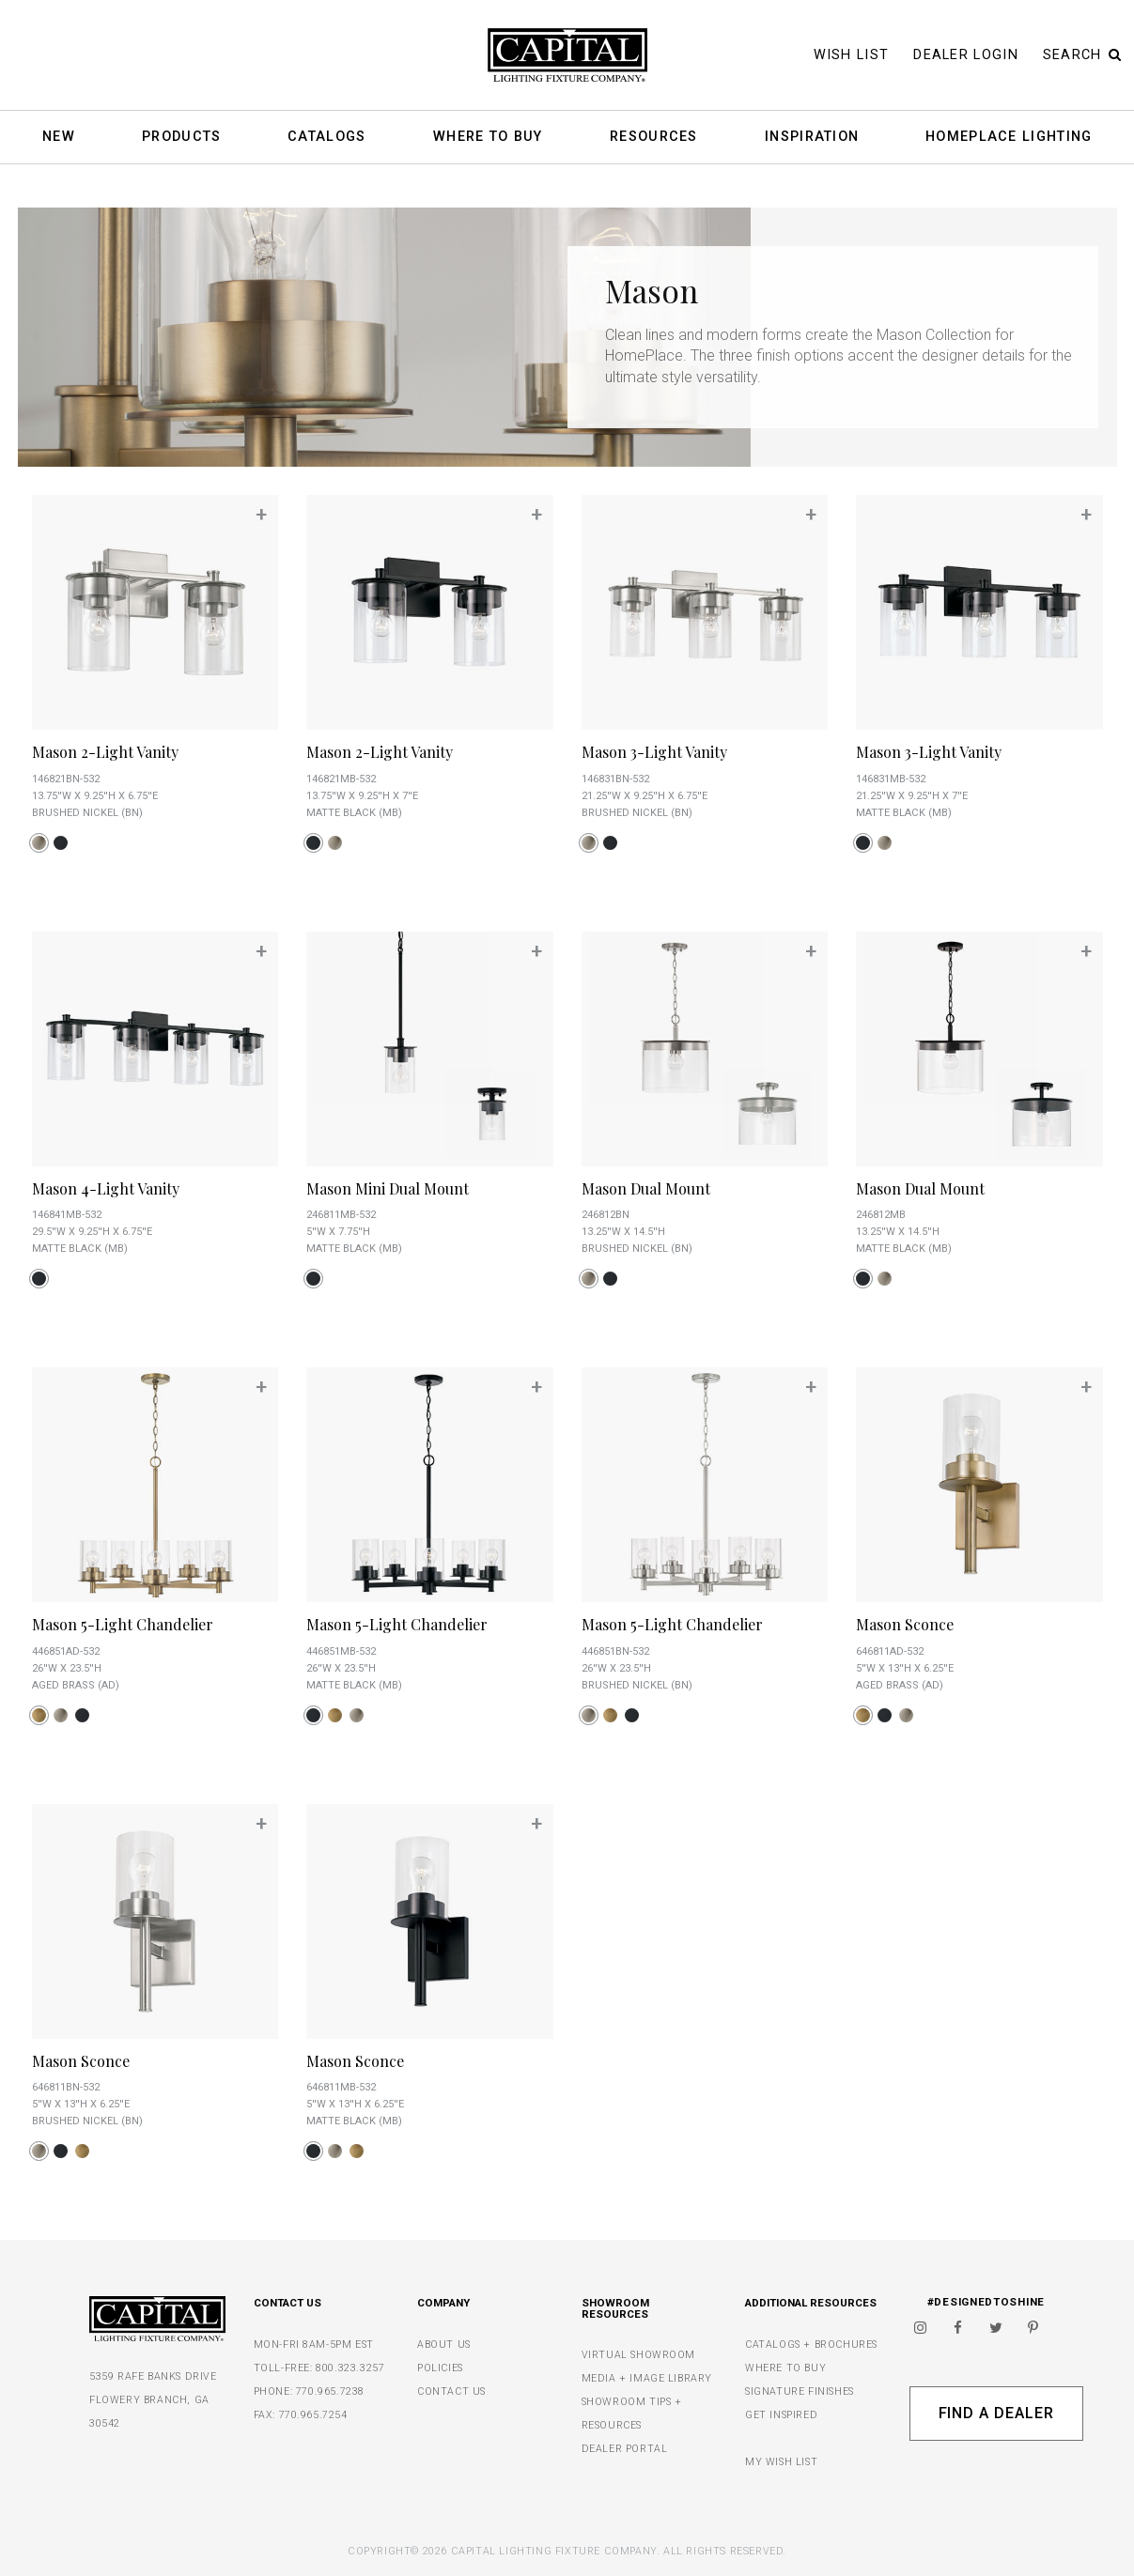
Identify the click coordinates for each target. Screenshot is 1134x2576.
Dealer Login (965, 55)
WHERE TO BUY (785, 2368)
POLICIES (440, 2368)
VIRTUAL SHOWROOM (639, 2355)
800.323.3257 (350, 2368)
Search (1082, 55)
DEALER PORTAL (625, 2449)
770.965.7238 (330, 2391)
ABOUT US (444, 2344)
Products (181, 138)
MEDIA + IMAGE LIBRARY (647, 2378)
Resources (654, 138)
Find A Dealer (996, 2413)
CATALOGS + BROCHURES (811, 2344)
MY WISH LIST (781, 2462)
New (58, 138)
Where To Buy (488, 138)
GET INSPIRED (781, 2415)
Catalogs (326, 138)
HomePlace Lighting (1008, 138)
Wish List (852, 55)
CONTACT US (451, 2391)
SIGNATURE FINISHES (799, 2391)
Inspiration (812, 138)
